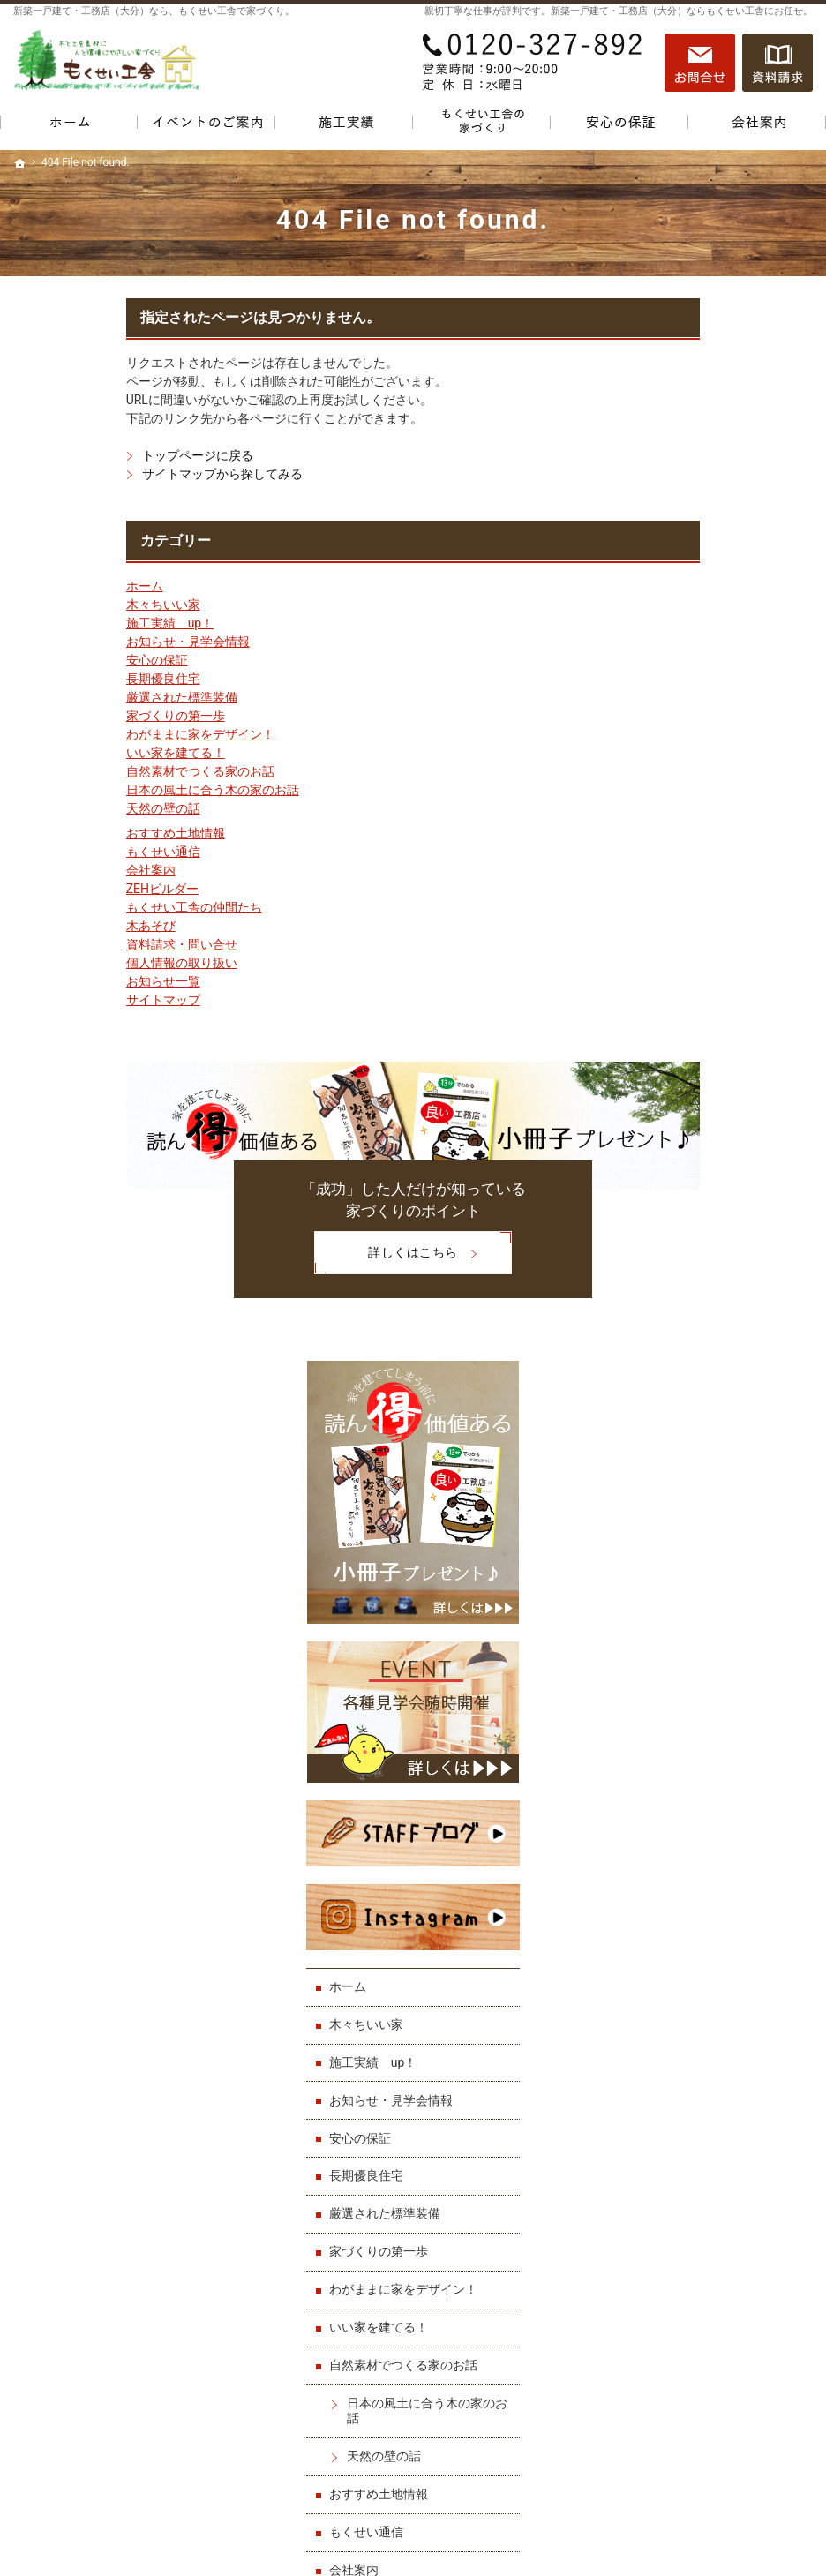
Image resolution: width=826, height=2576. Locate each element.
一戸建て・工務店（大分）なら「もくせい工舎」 (643, 2520)
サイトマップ (50, 1000)
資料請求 (777, 63)
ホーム (31, 586)
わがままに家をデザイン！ (87, 734)
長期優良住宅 (50, 679)
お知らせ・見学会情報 (75, 642)
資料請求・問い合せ (68, 944)
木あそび (38, 926)
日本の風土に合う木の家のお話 (99, 790)
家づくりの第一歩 (62, 716)
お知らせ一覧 (50, 981)
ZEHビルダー (49, 889)
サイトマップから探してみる (109, 474)
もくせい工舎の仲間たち (81, 907)
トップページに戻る (84, 455)
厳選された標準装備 (68, 697)
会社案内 (38, 870)
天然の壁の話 (50, 808)
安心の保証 (44, 660)
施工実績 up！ (57, 623)
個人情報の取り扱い (68, 963)
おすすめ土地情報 (62, 833)
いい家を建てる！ (62, 753)
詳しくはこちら (273, 1252)
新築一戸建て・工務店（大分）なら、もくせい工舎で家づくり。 (154, 11)
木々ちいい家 (50, 604)
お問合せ (700, 63)
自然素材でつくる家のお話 (87, 771)
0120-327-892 (533, 63)
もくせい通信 (50, 852)
